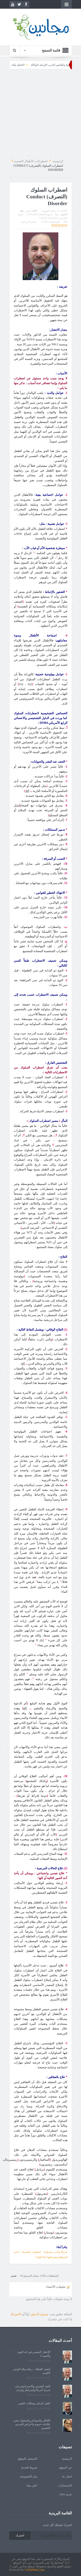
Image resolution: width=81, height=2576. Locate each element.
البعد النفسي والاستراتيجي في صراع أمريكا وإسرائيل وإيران (32, 2388)
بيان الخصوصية (28, 2476)
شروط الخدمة (29, 2467)
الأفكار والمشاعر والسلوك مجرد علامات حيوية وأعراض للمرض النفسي (31, 2424)
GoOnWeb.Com (34, 2569)
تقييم (13, 2275)
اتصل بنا (67, 2476)
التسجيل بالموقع (27, 2458)
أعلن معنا (32, 2485)
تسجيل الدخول (39, 2314)
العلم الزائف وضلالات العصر (34, 2403)
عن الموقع (65, 2467)
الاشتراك (15, 2314)
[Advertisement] (40, 114)
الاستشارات (65, 2485)
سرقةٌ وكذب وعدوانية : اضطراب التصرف (44, 2251)
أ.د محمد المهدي (50, 210)
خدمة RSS (66, 2494)
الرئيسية (67, 2458)
